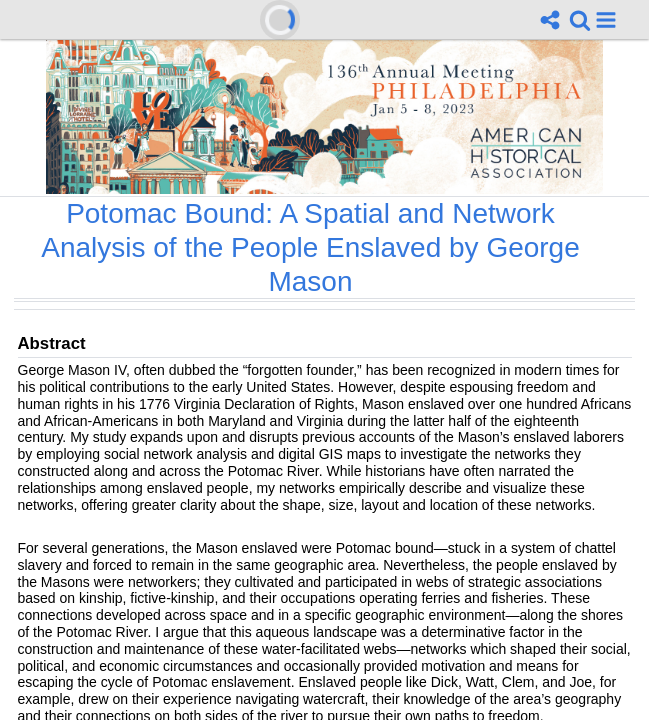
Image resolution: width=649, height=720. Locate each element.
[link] (580, 20)
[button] (606, 20)
